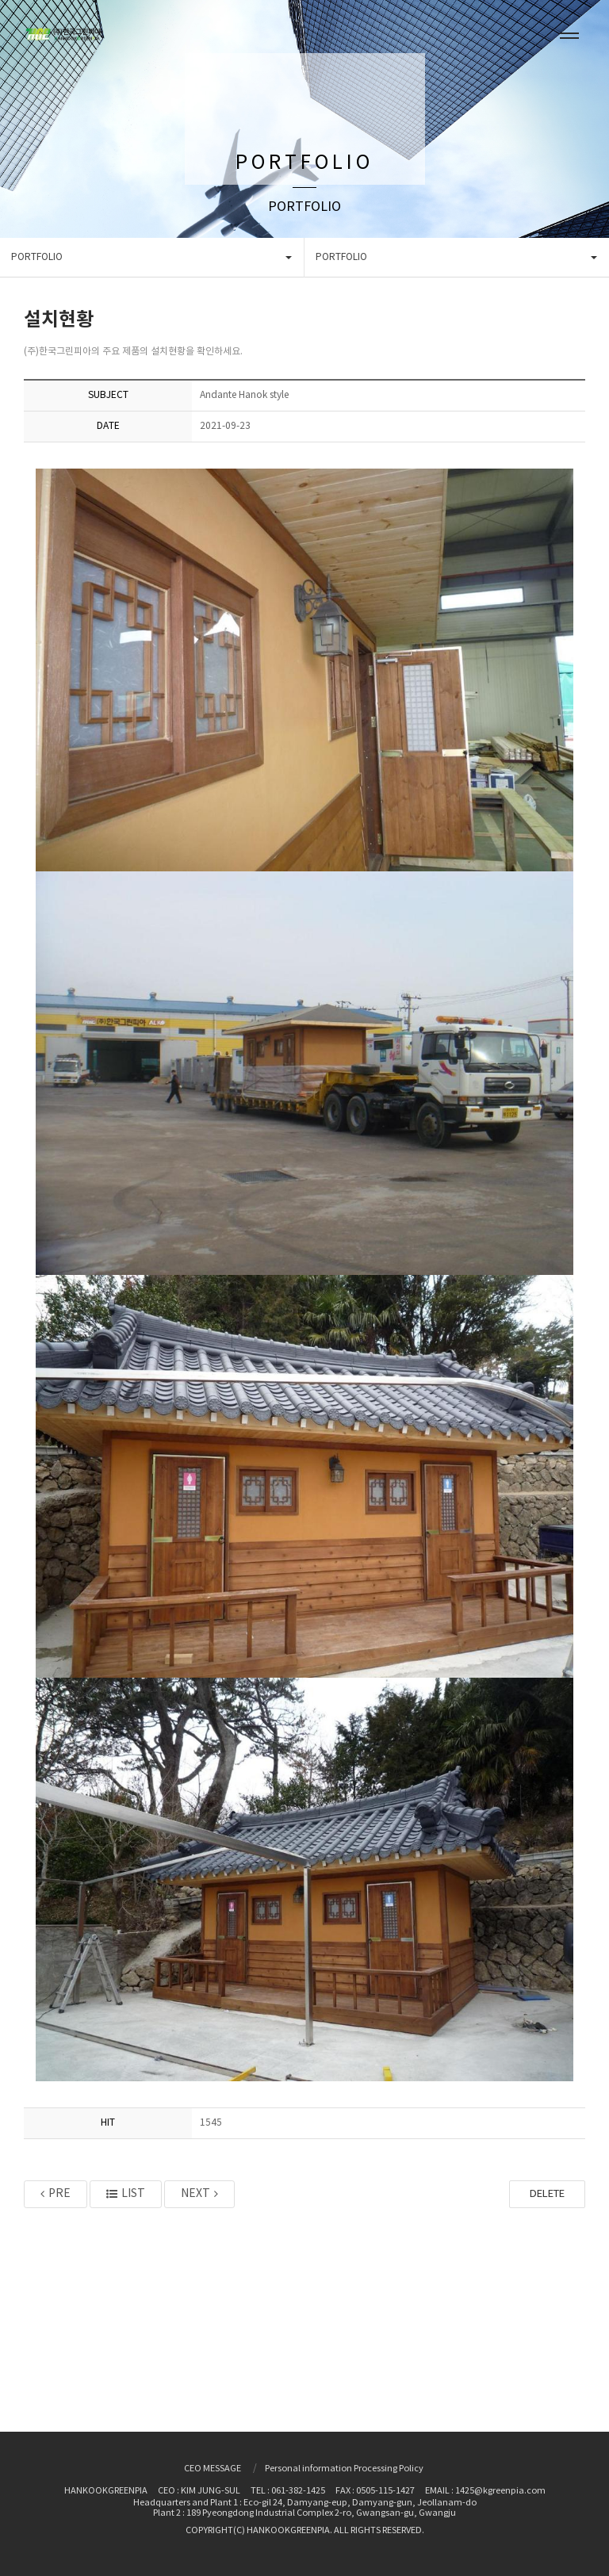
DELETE (547, 2194)
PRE (55, 2193)
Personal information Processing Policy (344, 2469)
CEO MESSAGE (212, 2469)
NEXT (199, 2193)
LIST (125, 2193)
